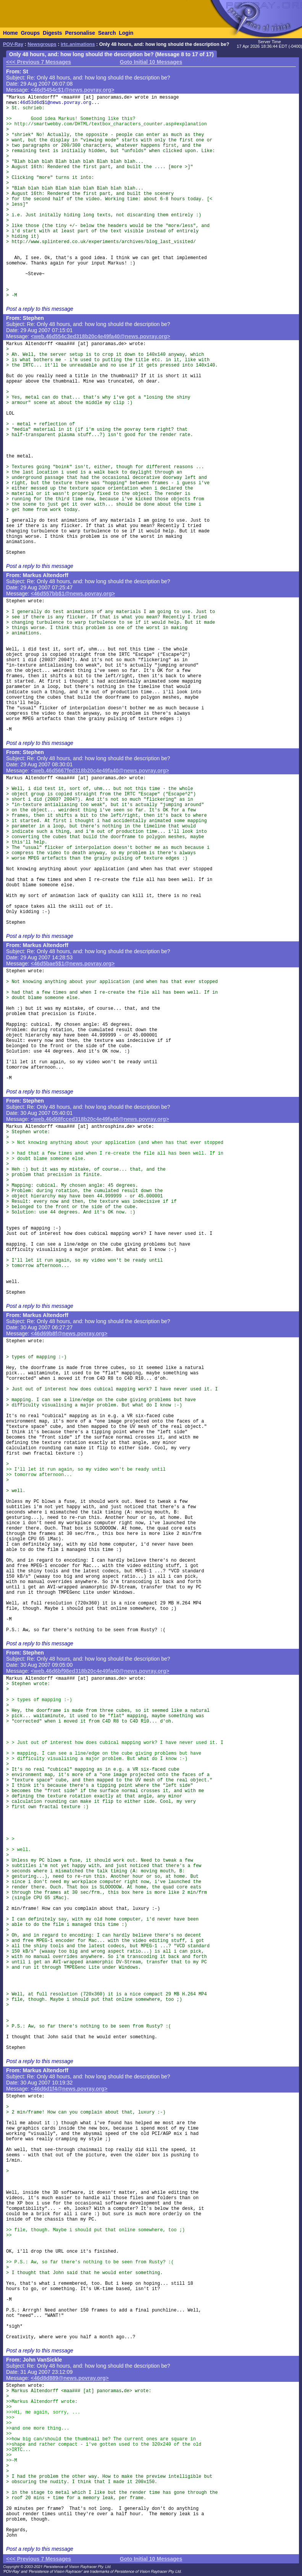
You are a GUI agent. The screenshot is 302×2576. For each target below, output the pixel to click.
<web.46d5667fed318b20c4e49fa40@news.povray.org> (100, 770)
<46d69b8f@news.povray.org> (69, 1333)
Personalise (80, 33)
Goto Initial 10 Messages (151, 62)
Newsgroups (42, 44)
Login (126, 33)
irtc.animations (78, 44)
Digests (52, 33)
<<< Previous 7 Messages (38, 62)
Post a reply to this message (39, 309)
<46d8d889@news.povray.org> (70, 2378)
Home (10, 33)
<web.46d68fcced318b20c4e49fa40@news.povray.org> (100, 1119)
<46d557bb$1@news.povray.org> (73, 593)
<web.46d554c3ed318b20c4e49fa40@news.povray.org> (100, 336)
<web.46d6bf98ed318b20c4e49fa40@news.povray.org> (100, 1671)
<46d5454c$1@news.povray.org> (73, 90)
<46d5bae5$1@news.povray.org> (73, 963)
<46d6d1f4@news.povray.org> (69, 2089)
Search (107, 33)
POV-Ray (13, 44)
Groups (30, 33)
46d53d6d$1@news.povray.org (55, 102)
